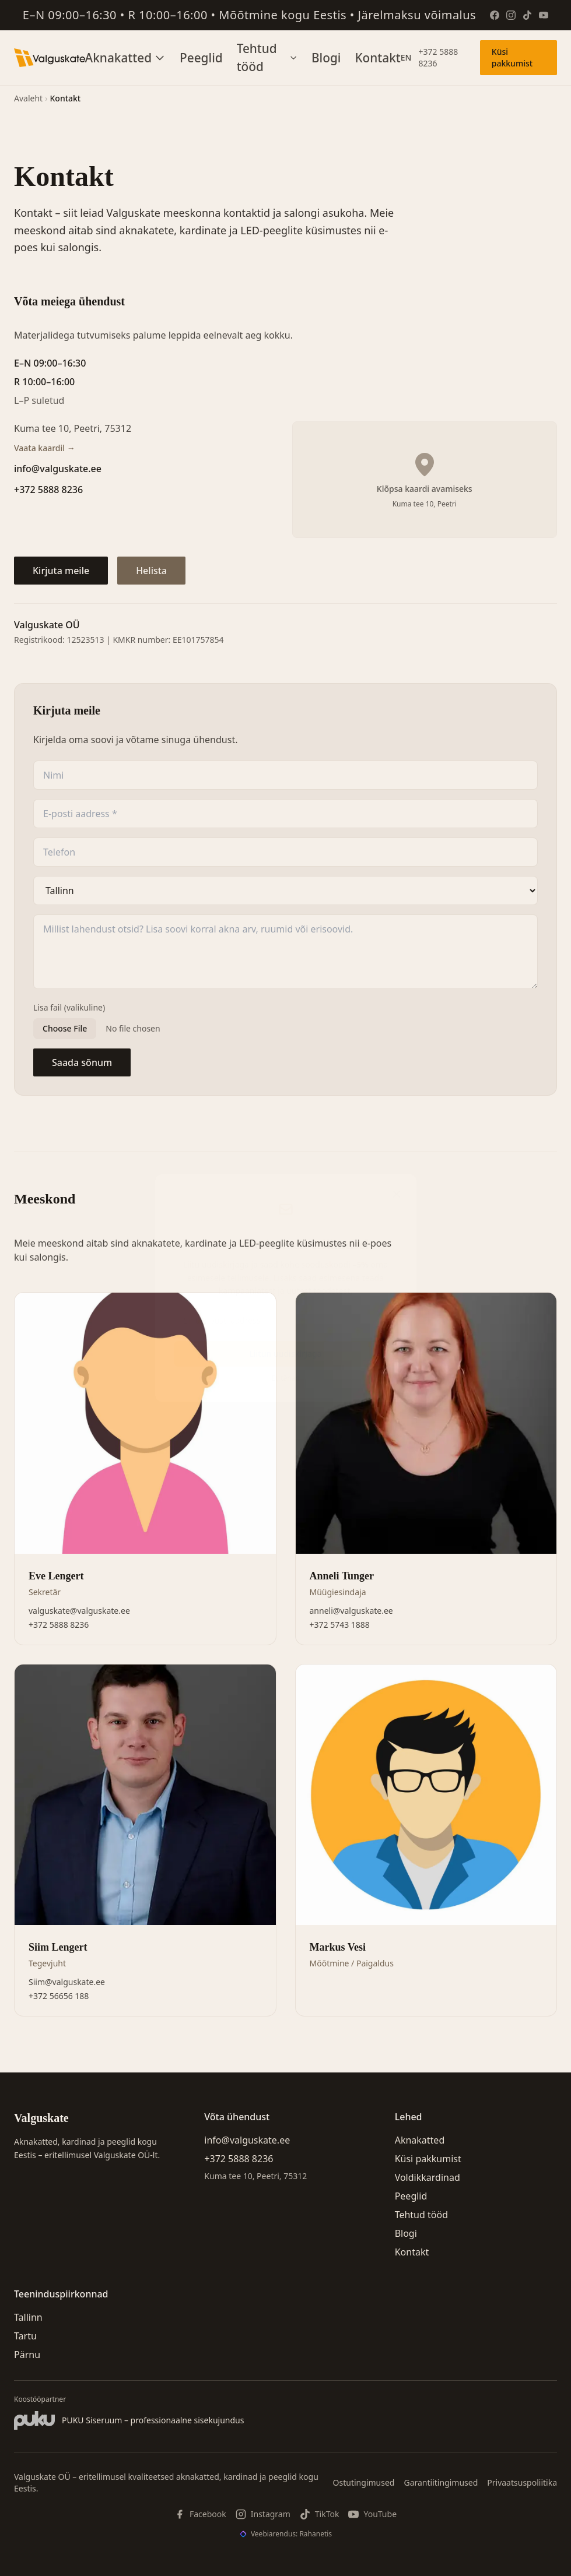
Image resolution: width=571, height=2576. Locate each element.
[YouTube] (543, 15)
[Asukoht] (285, 890)
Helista (151, 570)
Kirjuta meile (61, 570)
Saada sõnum (82, 1062)
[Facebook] (494, 15)
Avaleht (28, 98)
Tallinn (28, 2317)
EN (406, 57)
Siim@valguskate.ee (67, 1981)
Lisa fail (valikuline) (69, 1007)
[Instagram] (511, 15)
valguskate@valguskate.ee (79, 1610)
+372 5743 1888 (340, 1624)
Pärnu (27, 2354)
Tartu (25, 2335)
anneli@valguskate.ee (351, 1610)
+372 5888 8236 (438, 57)
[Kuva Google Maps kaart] (425, 479)
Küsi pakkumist (512, 57)
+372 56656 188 (59, 1995)
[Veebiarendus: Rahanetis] (285, 2534)
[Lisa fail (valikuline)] (285, 1028)
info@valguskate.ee (57, 468)
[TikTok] (527, 15)
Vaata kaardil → (44, 447)
